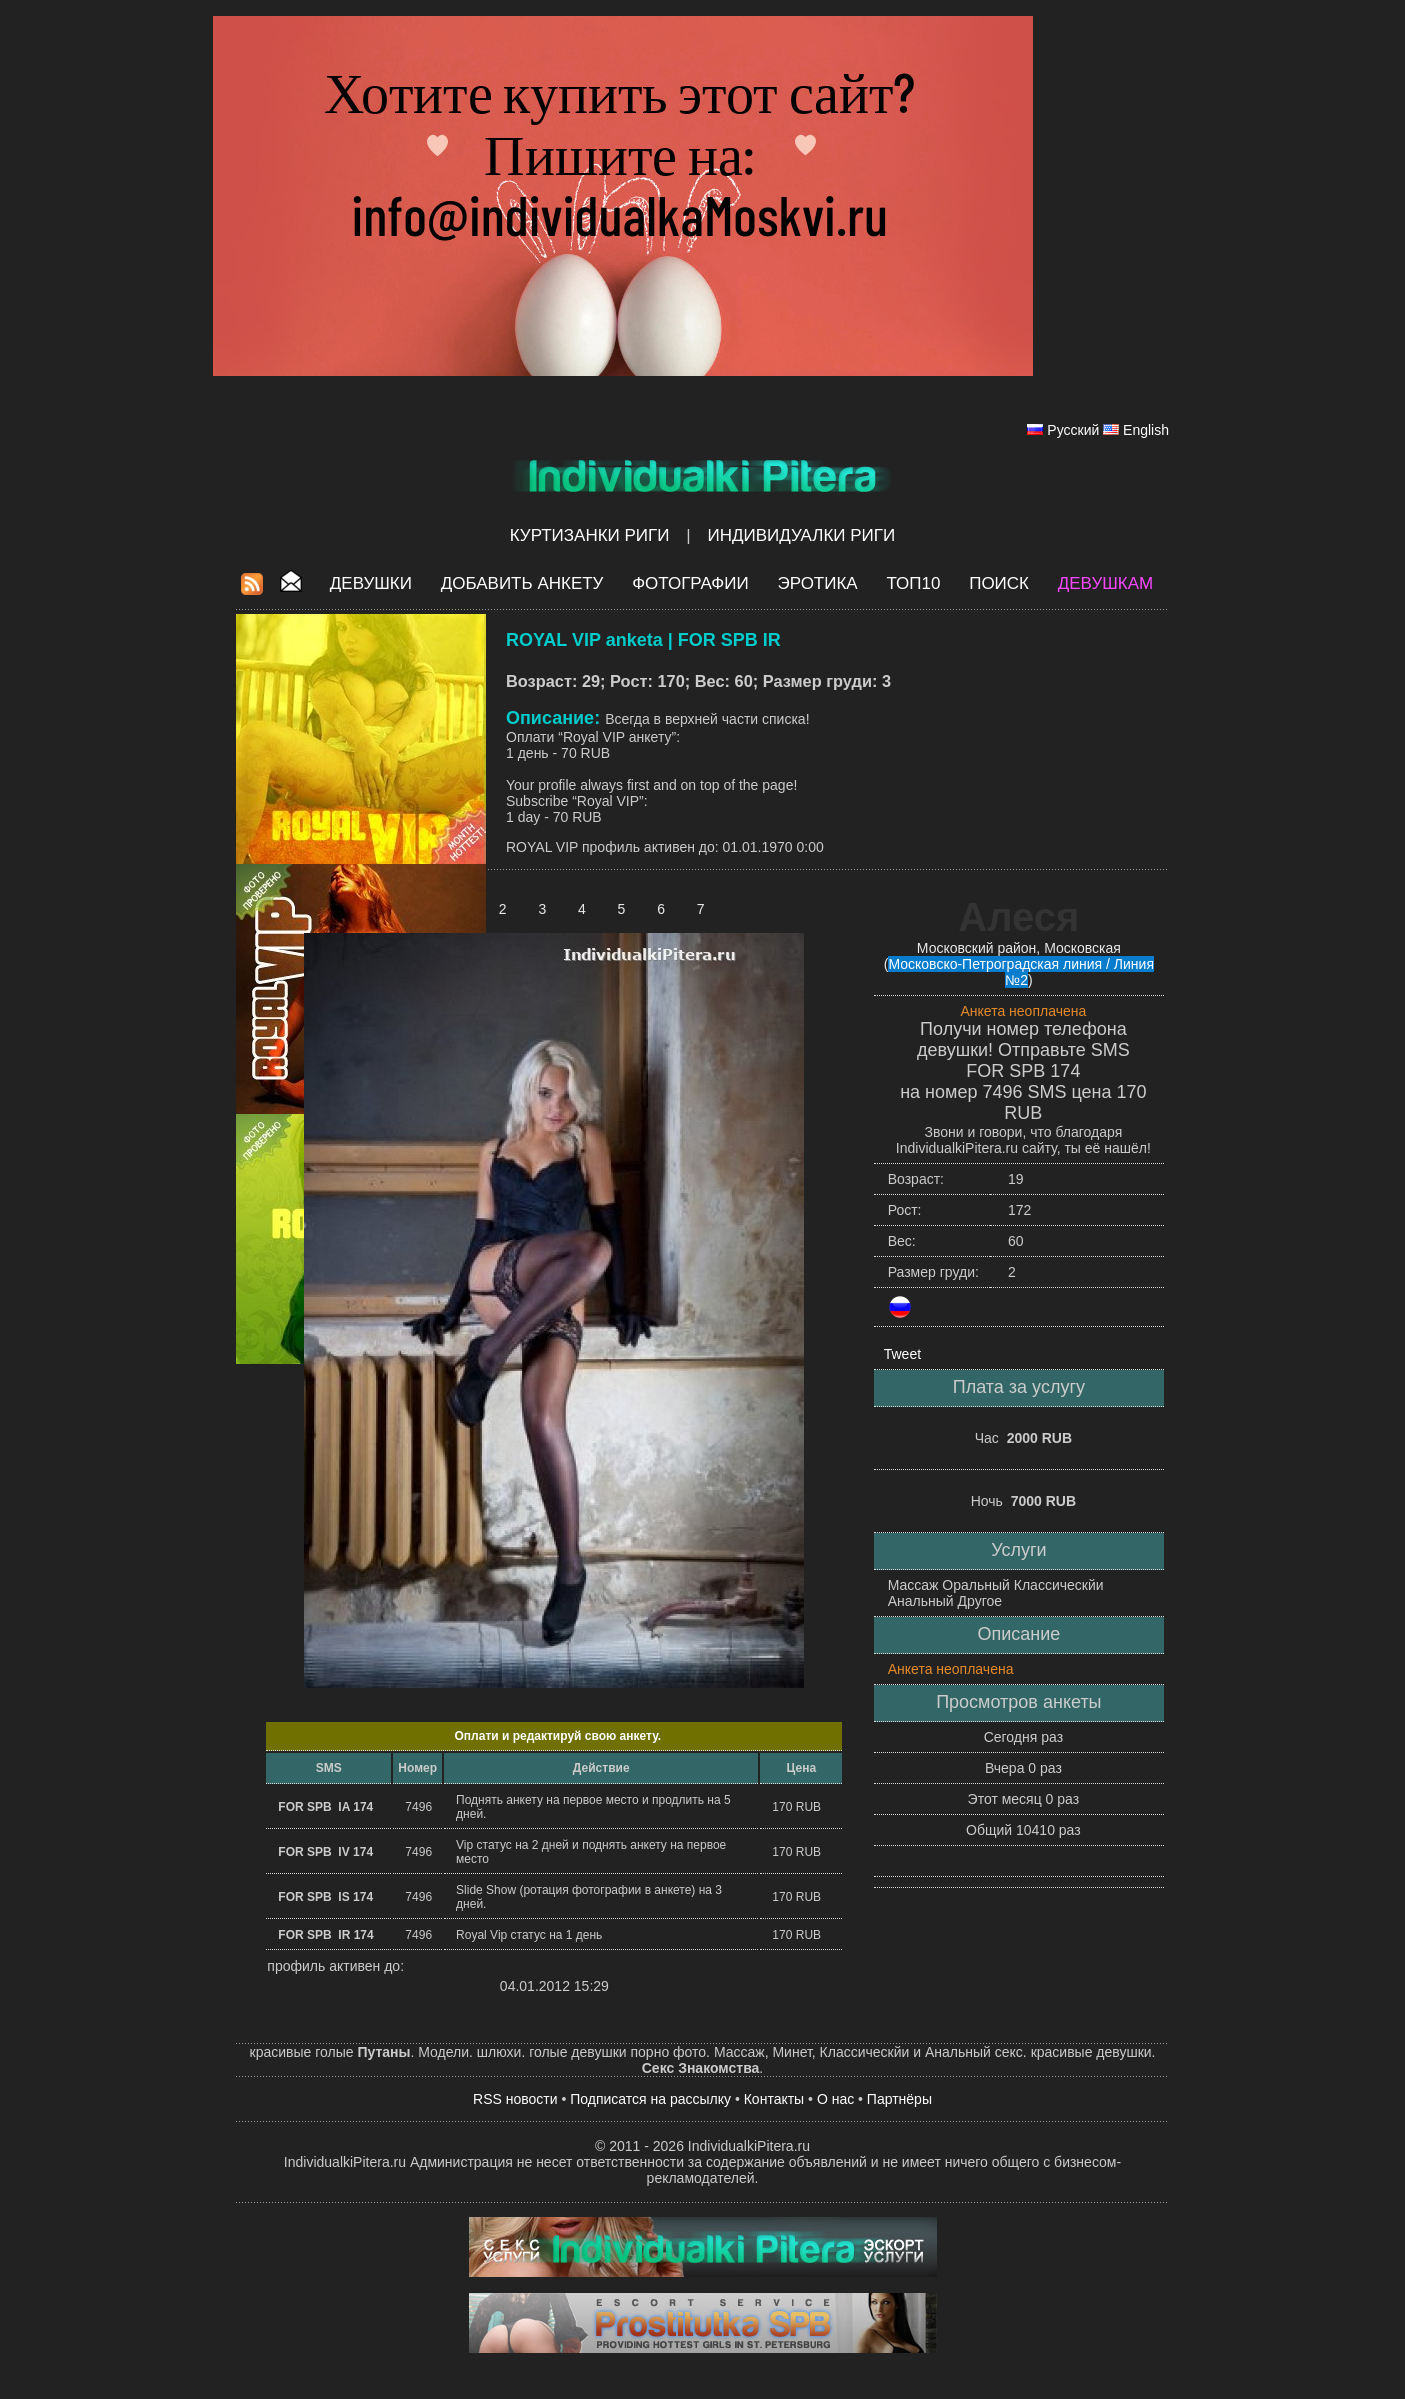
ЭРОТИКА (817, 583)
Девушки (371, 583)
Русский (1073, 430)
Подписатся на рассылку (650, 2099)
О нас (835, 2099)
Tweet (902, 1354)
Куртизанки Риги (590, 535)
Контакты (774, 2099)
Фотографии (690, 583)
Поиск (999, 583)
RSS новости (515, 2099)
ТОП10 (913, 583)
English (1146, 430)
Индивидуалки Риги (801, 535)
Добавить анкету (522, 583)
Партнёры (899, 2099)
